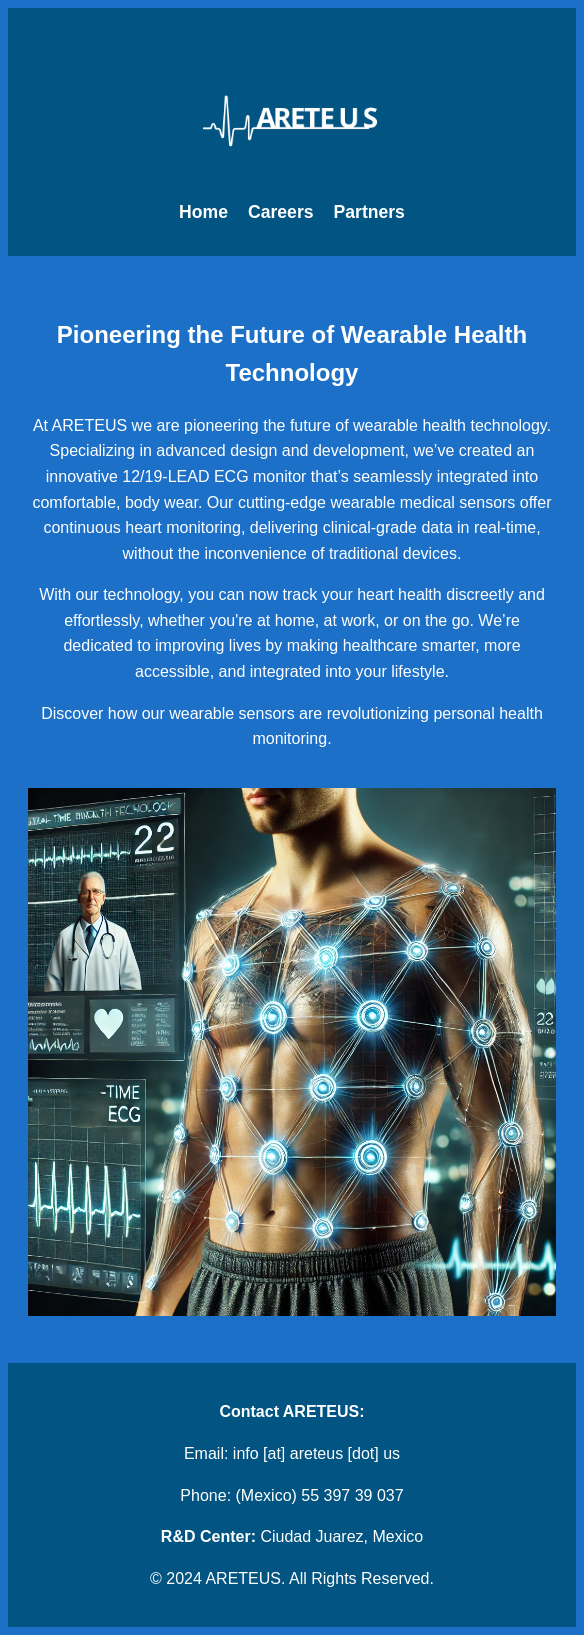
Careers (281, 212)
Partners (369, 212)
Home (203, 212)
